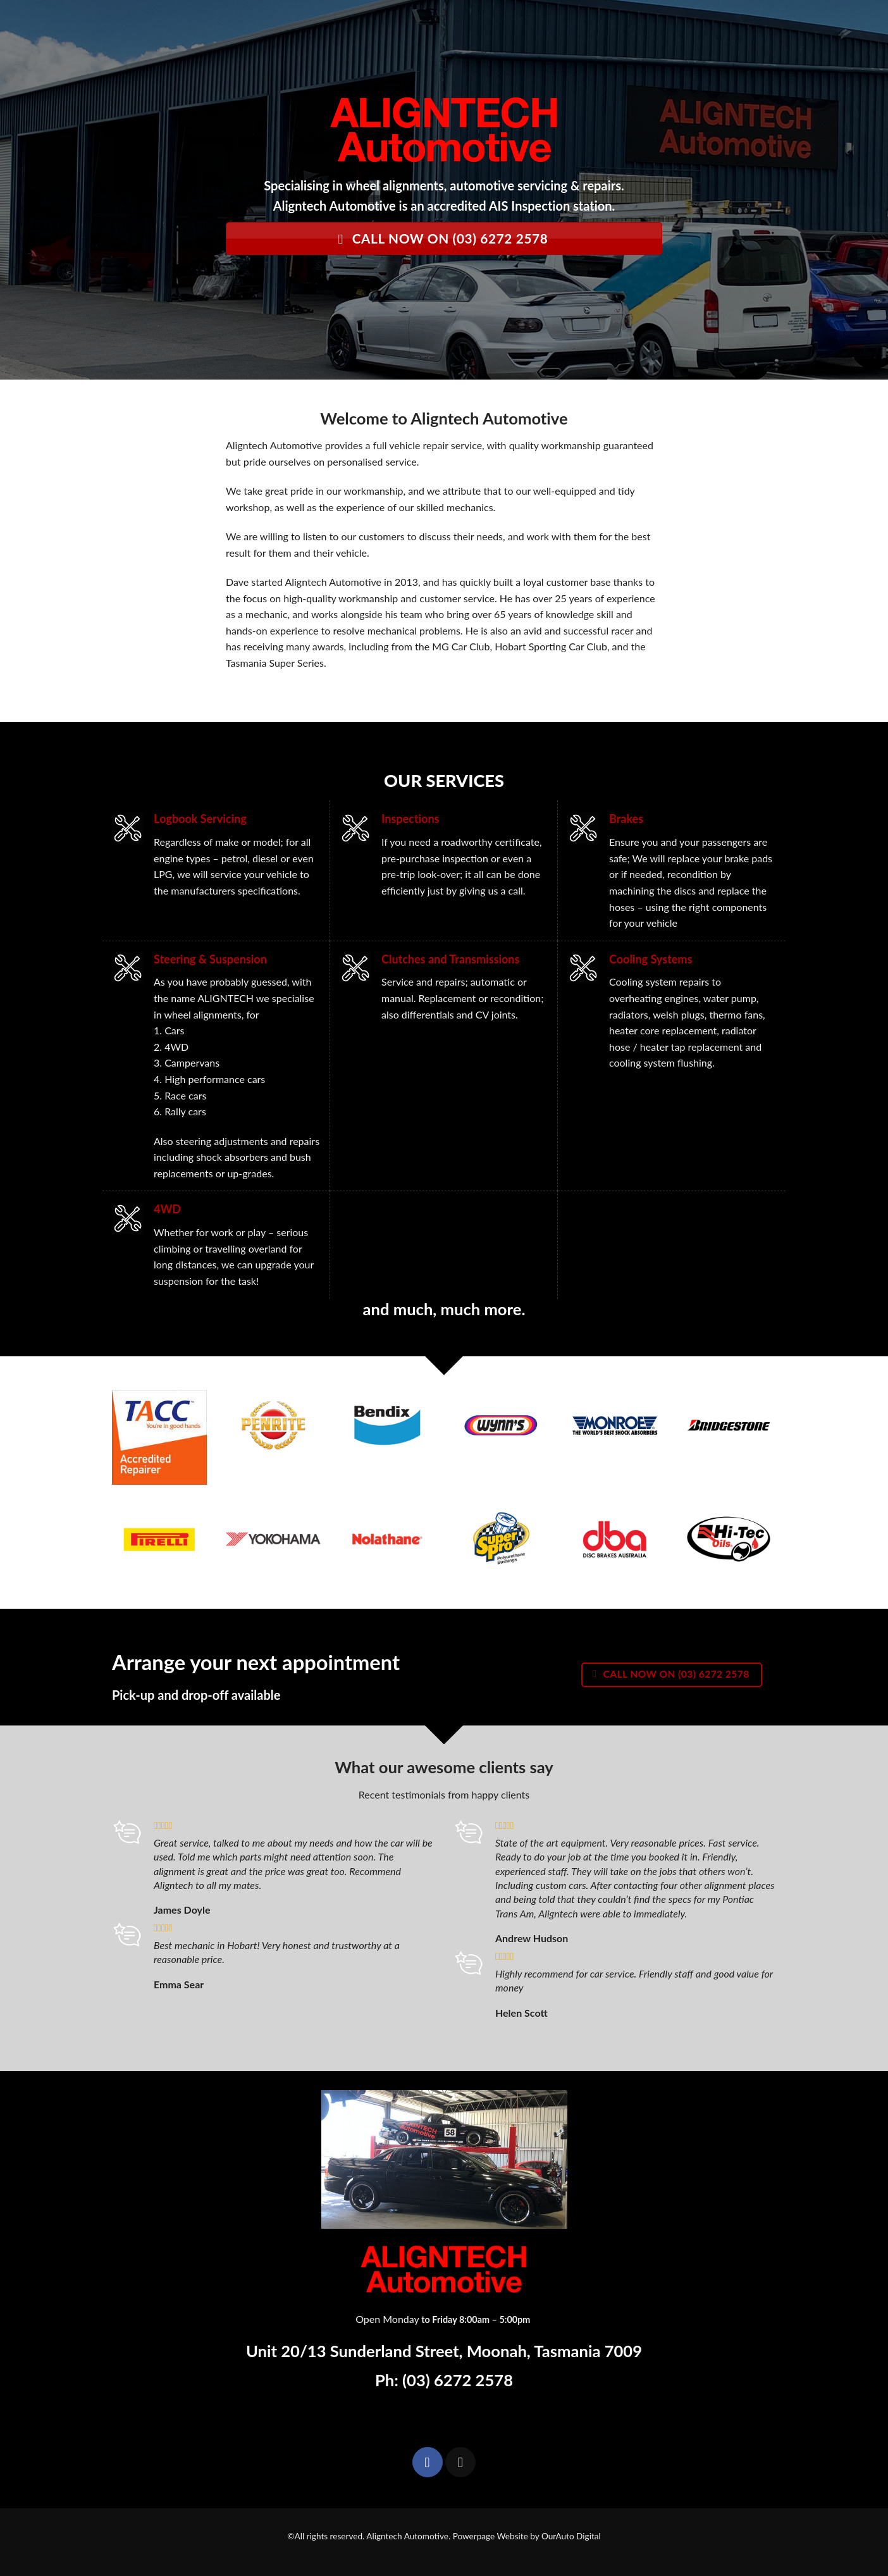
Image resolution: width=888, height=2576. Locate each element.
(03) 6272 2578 (457, 2379)
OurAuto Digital (571, 2536)
